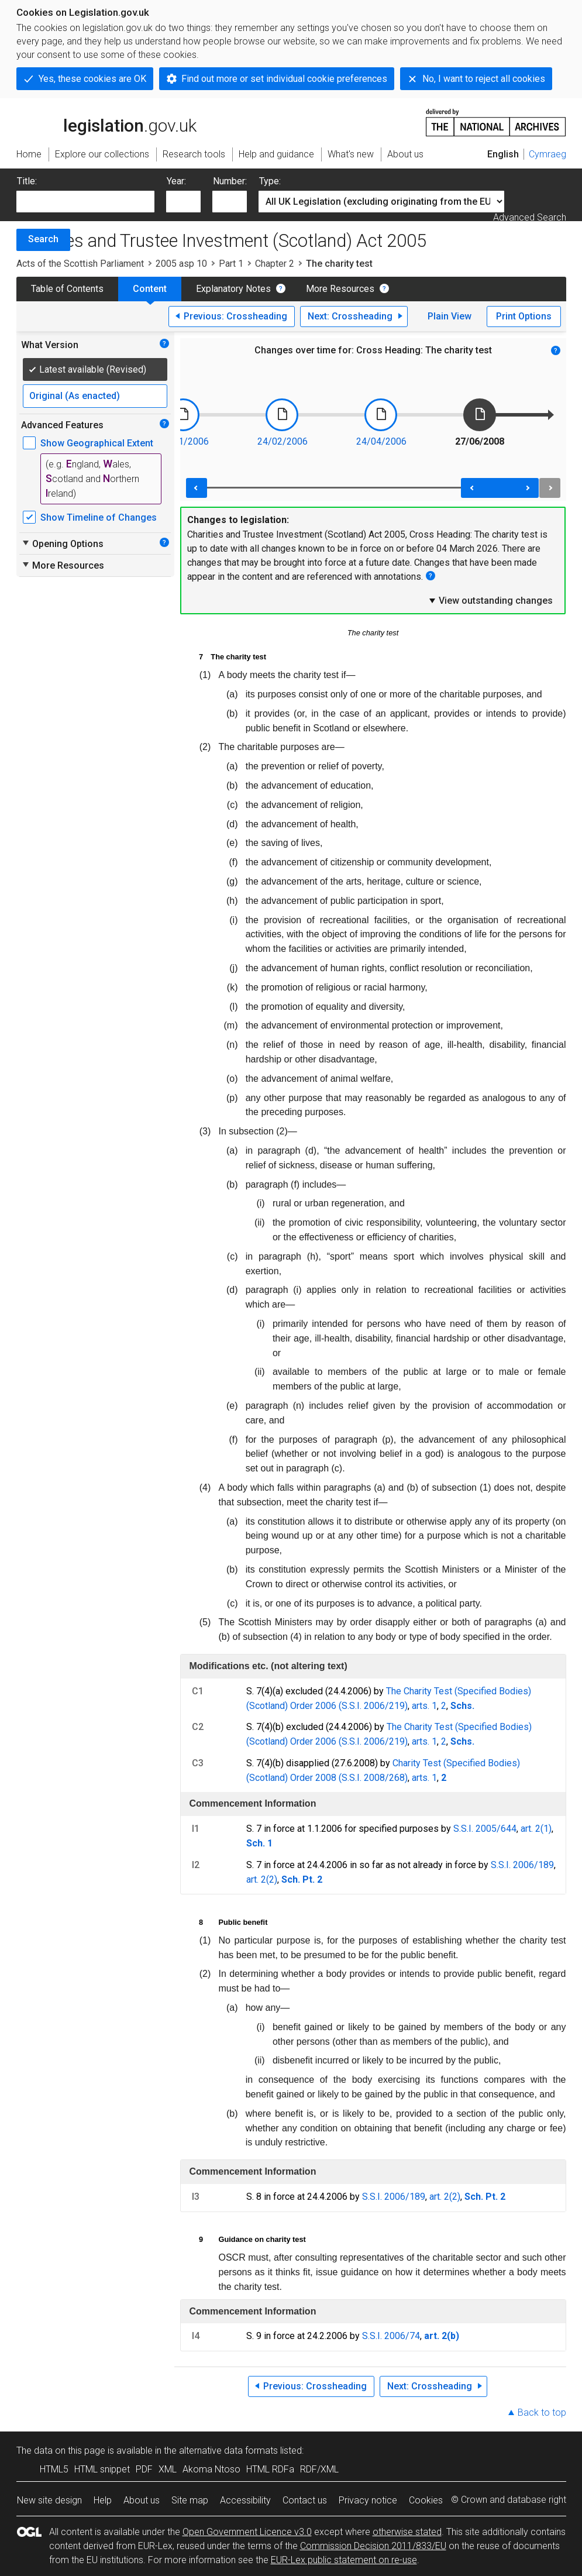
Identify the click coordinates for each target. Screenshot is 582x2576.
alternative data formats (228, 2450)
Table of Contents (67, 288)
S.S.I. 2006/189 (522, 1864)
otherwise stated (407, 2531)
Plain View (449, 316)
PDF (144, 2469)
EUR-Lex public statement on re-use (344, 2559)
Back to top (542, 2412)
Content (150, 288)
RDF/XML (319, 2469)
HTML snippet (102, 2469)
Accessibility (245, 2500)
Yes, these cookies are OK (92, 78)
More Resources (340, 288)
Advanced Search (529, 217)
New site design (49, 2500)
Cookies (426, 2500)
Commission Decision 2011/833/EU (373, 2545)
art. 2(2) (261, 1879)
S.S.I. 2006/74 (391, 2335)
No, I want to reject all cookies (483, 78)
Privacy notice (368, 2500)
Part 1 (231, 263)
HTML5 (54, 2469)
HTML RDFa (270, 2469)
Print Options (524, 316)
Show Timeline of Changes (98, 517)
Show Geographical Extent (96, 443)
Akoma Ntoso (211, 2469)
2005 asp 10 (181, 263)
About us (141, 2500)
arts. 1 (424, 1705)
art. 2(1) (536, 1828)
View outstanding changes (490, 600)
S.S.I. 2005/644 (484, 1828)
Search (43, 239)
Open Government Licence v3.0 (247, 2531)
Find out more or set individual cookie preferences (284, 78)
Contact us (305, 2500)
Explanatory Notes (233, 288)
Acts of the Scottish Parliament (80, 263)
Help (103, 2500)
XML (168, 2469)
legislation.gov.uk (106, 121)
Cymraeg (547, 154)
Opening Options (62, 543)
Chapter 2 (274, 263)
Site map (189, 2500)
